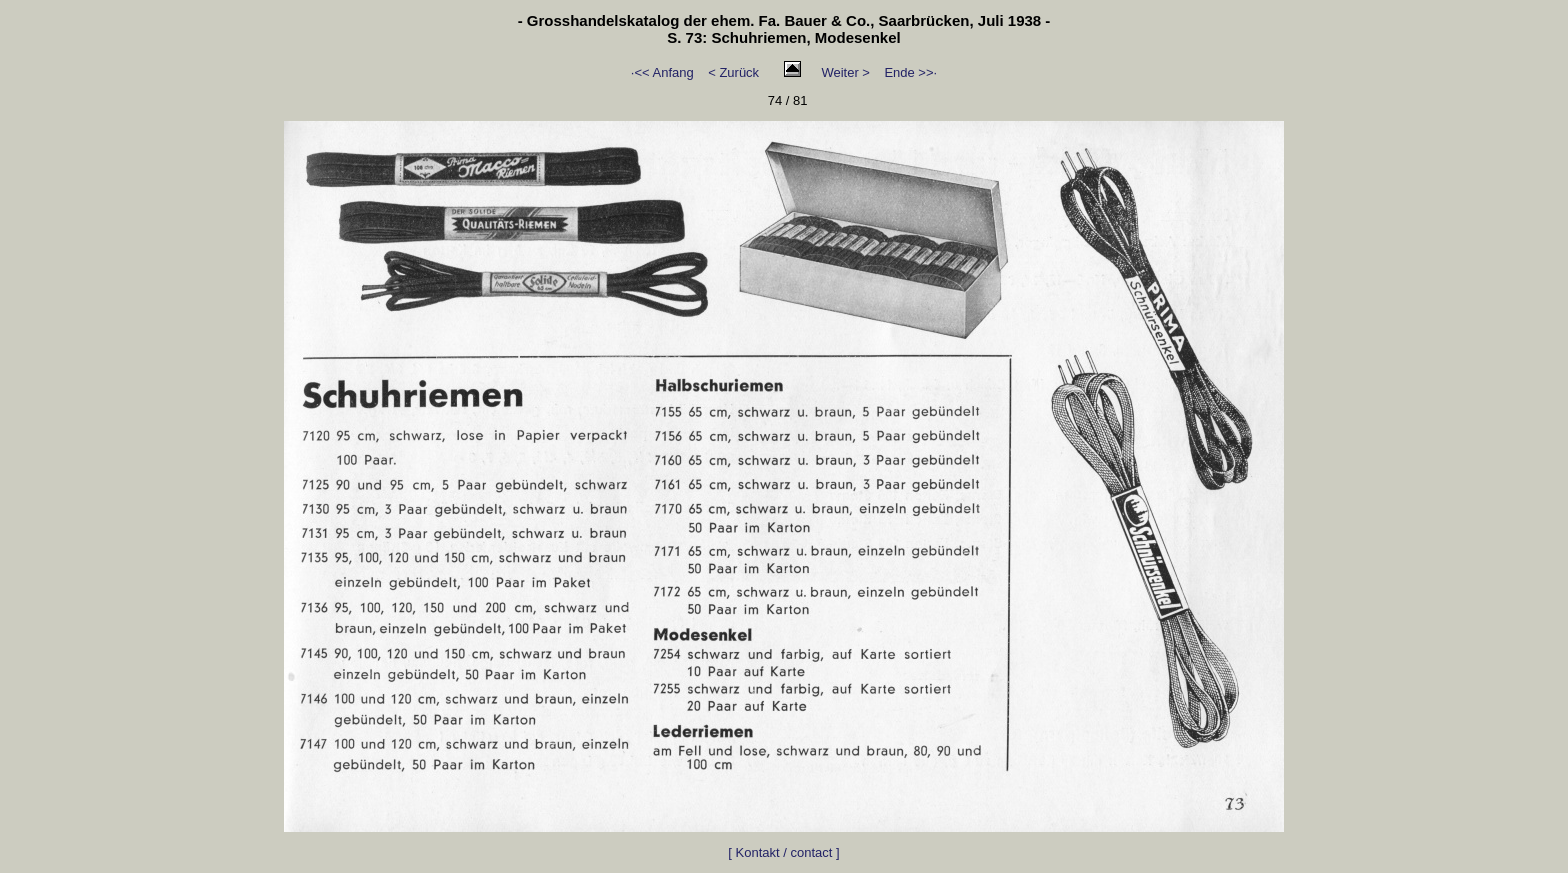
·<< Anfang (662, 72)
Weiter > (845, 72)
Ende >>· (910, 72)
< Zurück (733, 72)
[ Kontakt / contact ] (783, 852)
